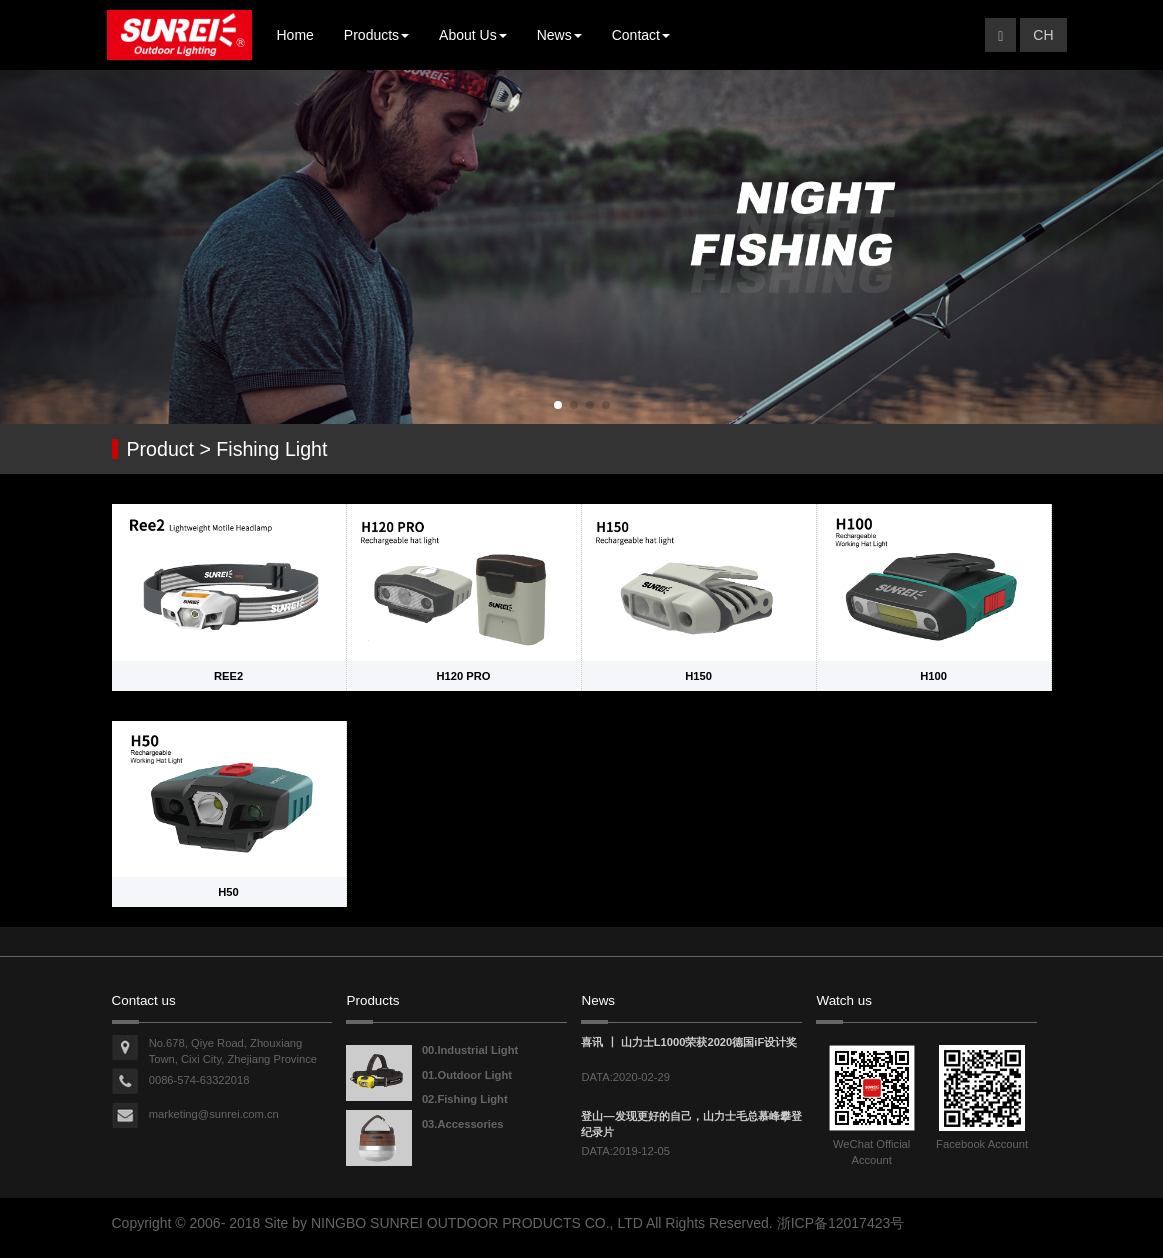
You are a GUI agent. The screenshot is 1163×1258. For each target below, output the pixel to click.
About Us (473, 35)
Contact (641, 35)
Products (376, 35)
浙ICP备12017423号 (841, 1223)
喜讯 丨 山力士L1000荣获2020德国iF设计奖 (689, 1042)
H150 (698, 676)
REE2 (228, 676)
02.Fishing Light (465, 1099)
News (559, 35)
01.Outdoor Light (467, 1075)
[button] (558, 405)
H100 (933, 676)
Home (295, 35)
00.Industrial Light (470, 1050)
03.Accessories (462, 1124)
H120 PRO (463, 676)
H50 (228, 892)
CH (1043, 35)
